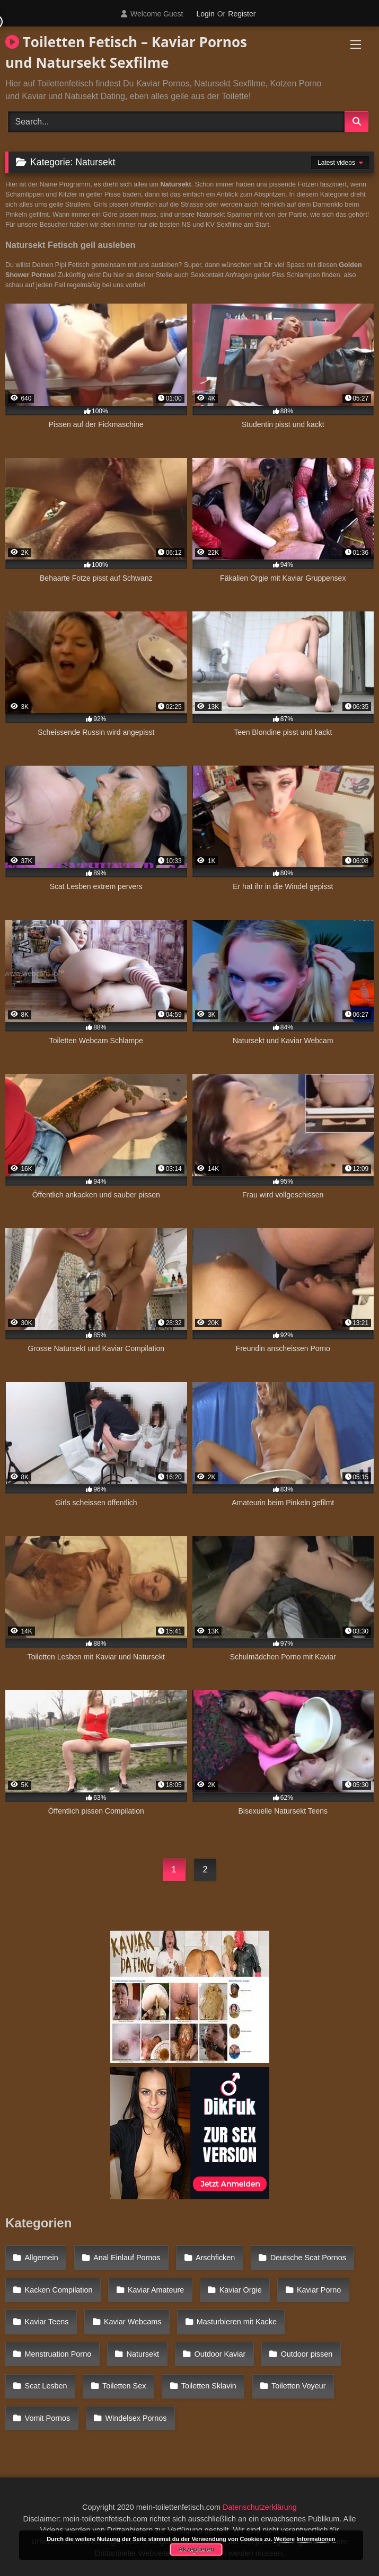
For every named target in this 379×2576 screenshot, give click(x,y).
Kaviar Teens (47, 2321)
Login (205, 14)
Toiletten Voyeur (298, 2386)
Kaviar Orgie (240, 2290)
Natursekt (143, 2354)
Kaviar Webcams (133, 2321)
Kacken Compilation (59, 2290)
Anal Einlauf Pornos (126, 2257)
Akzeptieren (196, 2549)
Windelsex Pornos (136, 2418)
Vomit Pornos (47, 2418)
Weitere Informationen (305, 2539)
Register (241, 14)
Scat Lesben (46, 2386)
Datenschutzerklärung (260, 2507)
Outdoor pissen (307, 2354)
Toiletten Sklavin (208, 2386)
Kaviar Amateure (156, 2290)
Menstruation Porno (58, 2354)
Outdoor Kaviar (219, 2354)
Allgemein (41, 2257)
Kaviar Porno (319, 2290)
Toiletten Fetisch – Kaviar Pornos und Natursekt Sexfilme (126, 52)
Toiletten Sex (124, 2386)
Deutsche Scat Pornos (308, 2257)
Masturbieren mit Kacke (237, 2321)
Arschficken (215, 2257)
